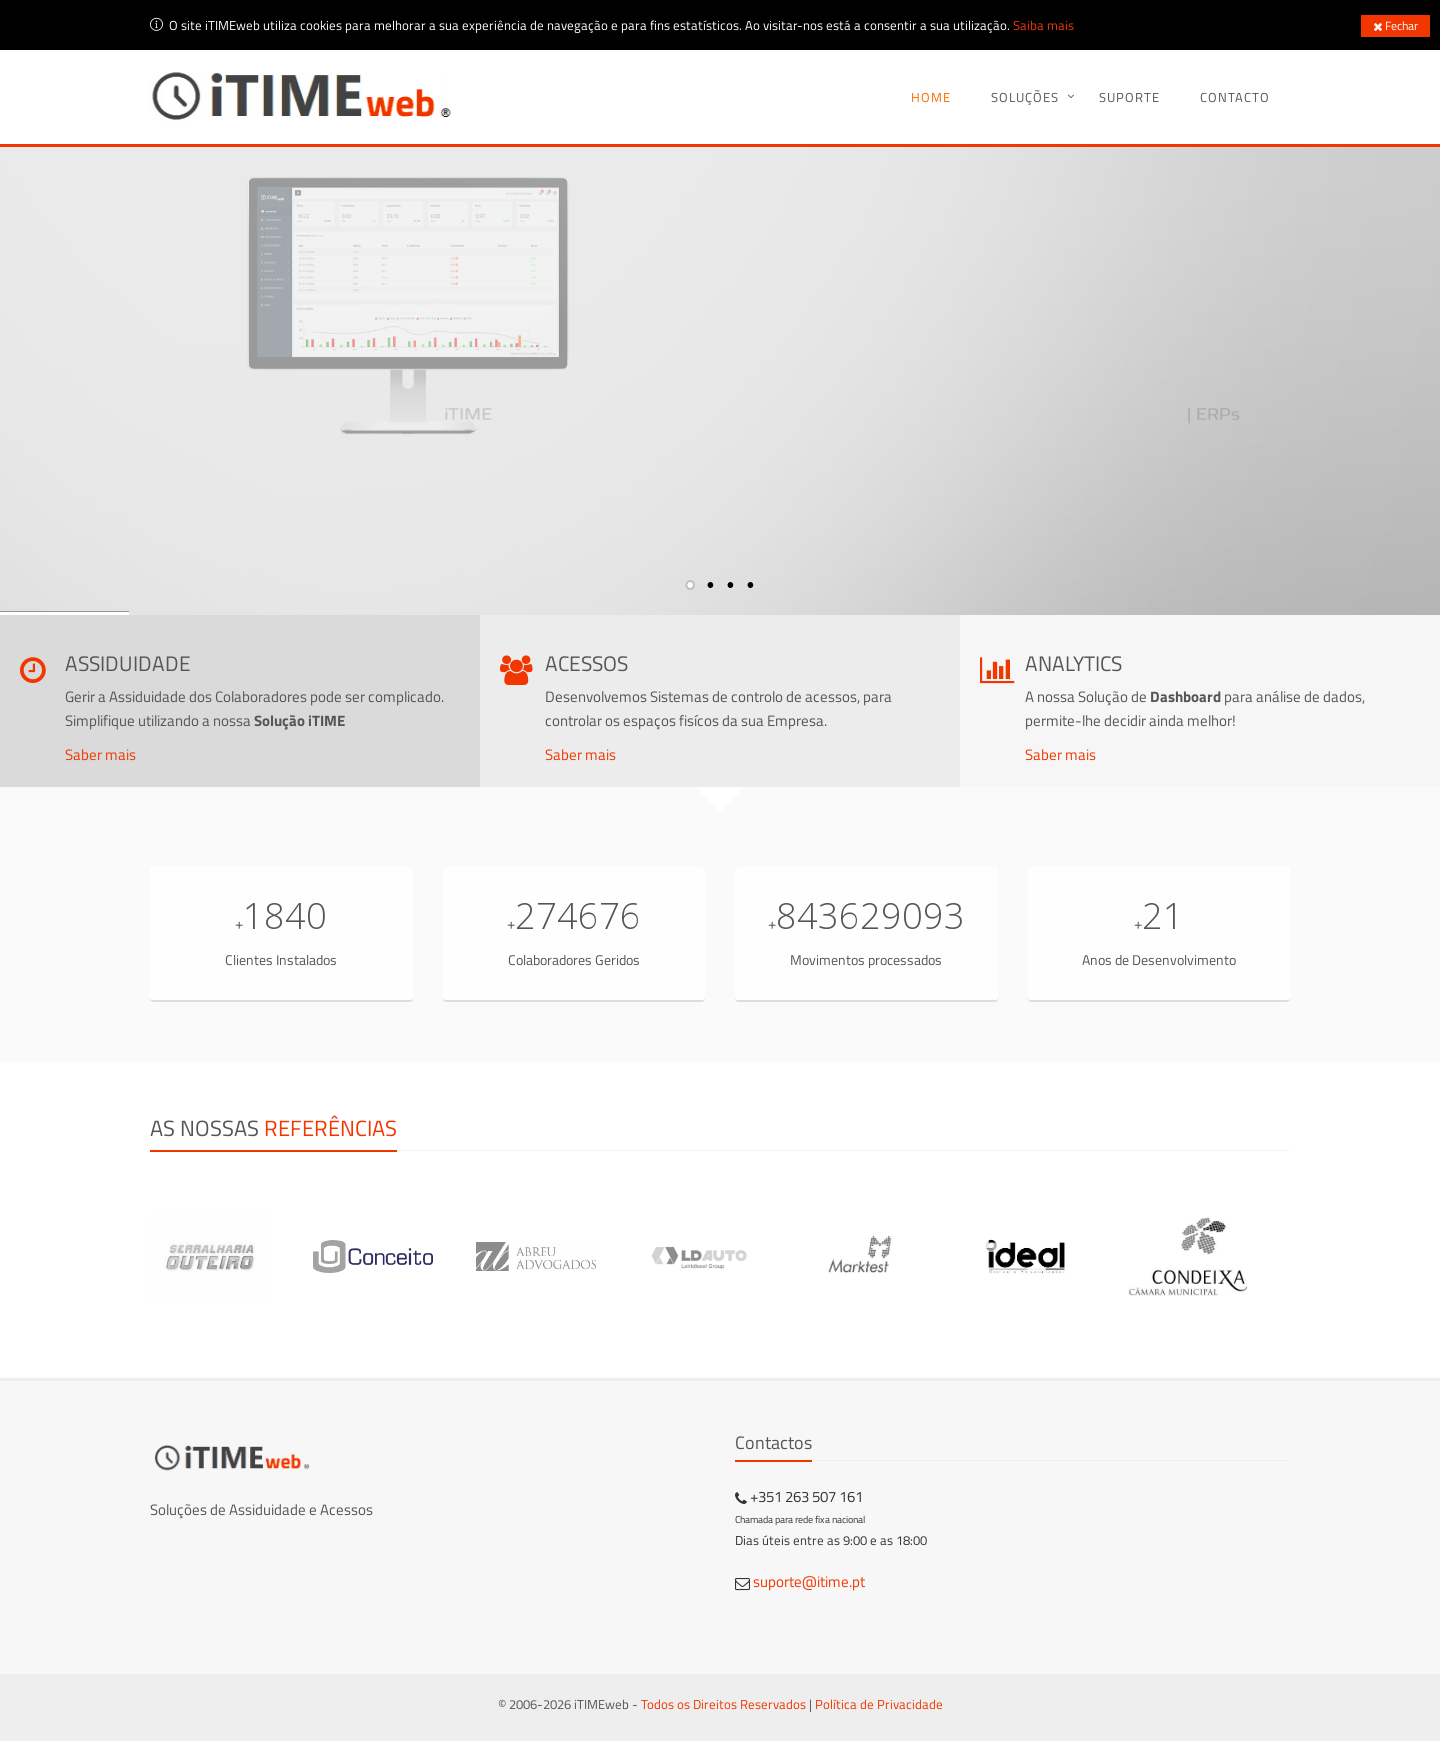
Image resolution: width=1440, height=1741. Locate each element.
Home (931, 97)
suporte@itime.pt (809, 1581)
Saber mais (100, 754)
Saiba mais (1043, 25)
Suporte (1129, 97)
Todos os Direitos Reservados (723, 1704)
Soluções (1025, 97)
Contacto (1235, 97)
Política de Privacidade (879, 1704)
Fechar (1395, 25)
